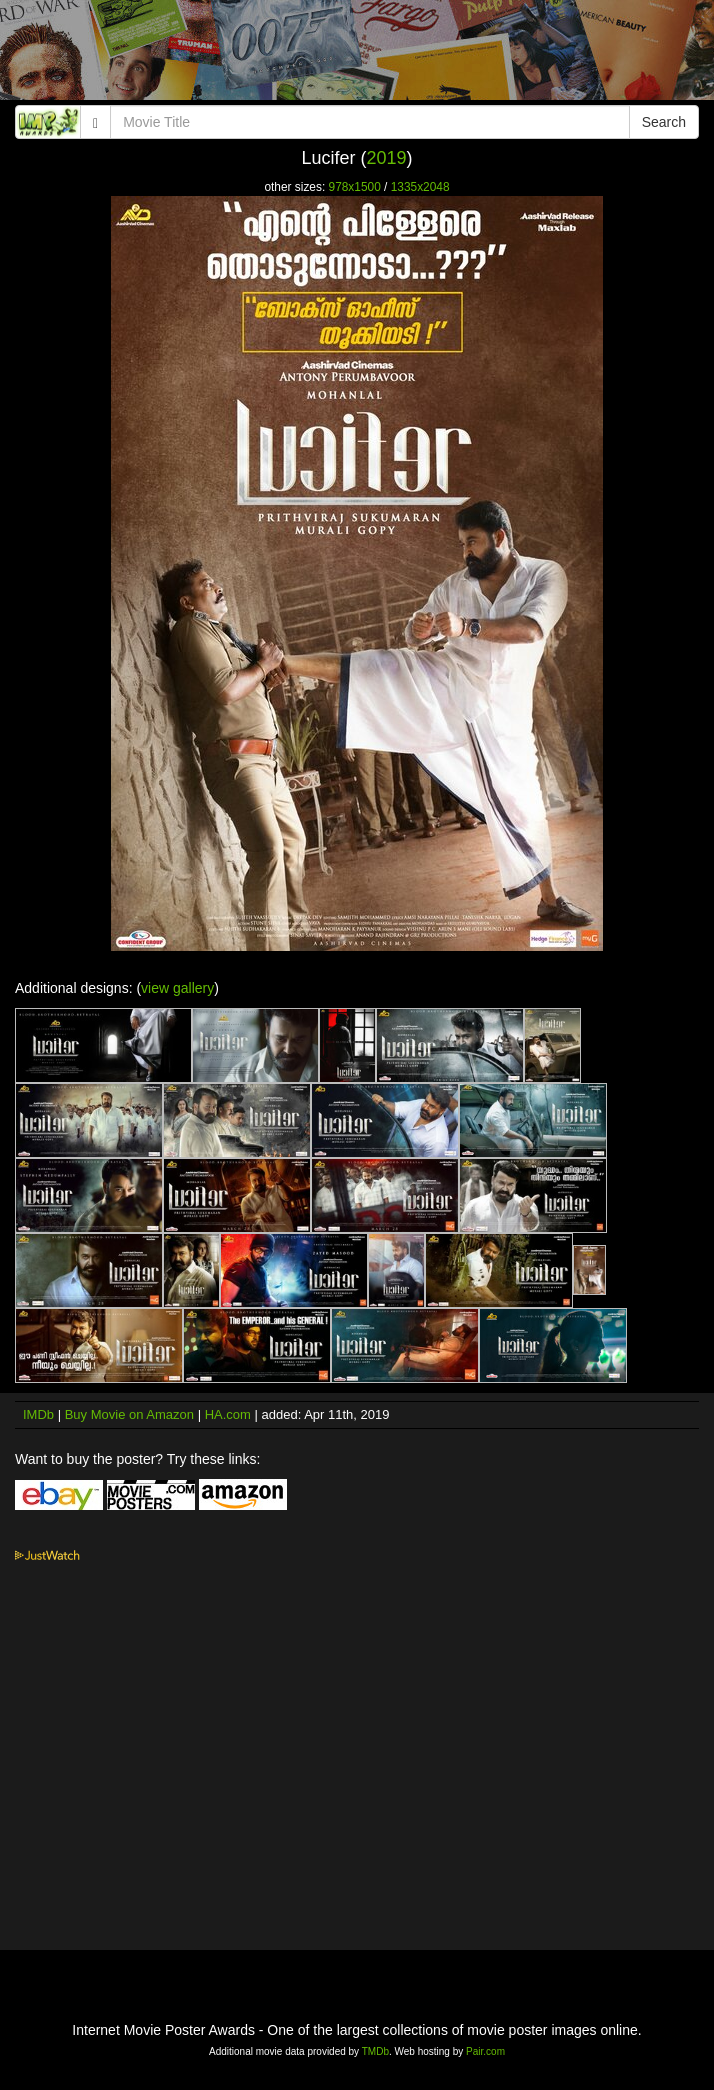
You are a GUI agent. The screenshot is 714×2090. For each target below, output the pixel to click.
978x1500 (355, 187)
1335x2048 (420, 187)
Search (664, 122)
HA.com (228, 1414)
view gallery (177, 988)
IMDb (38, 1414)
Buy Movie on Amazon (129, 1414)
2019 (386, 158)
